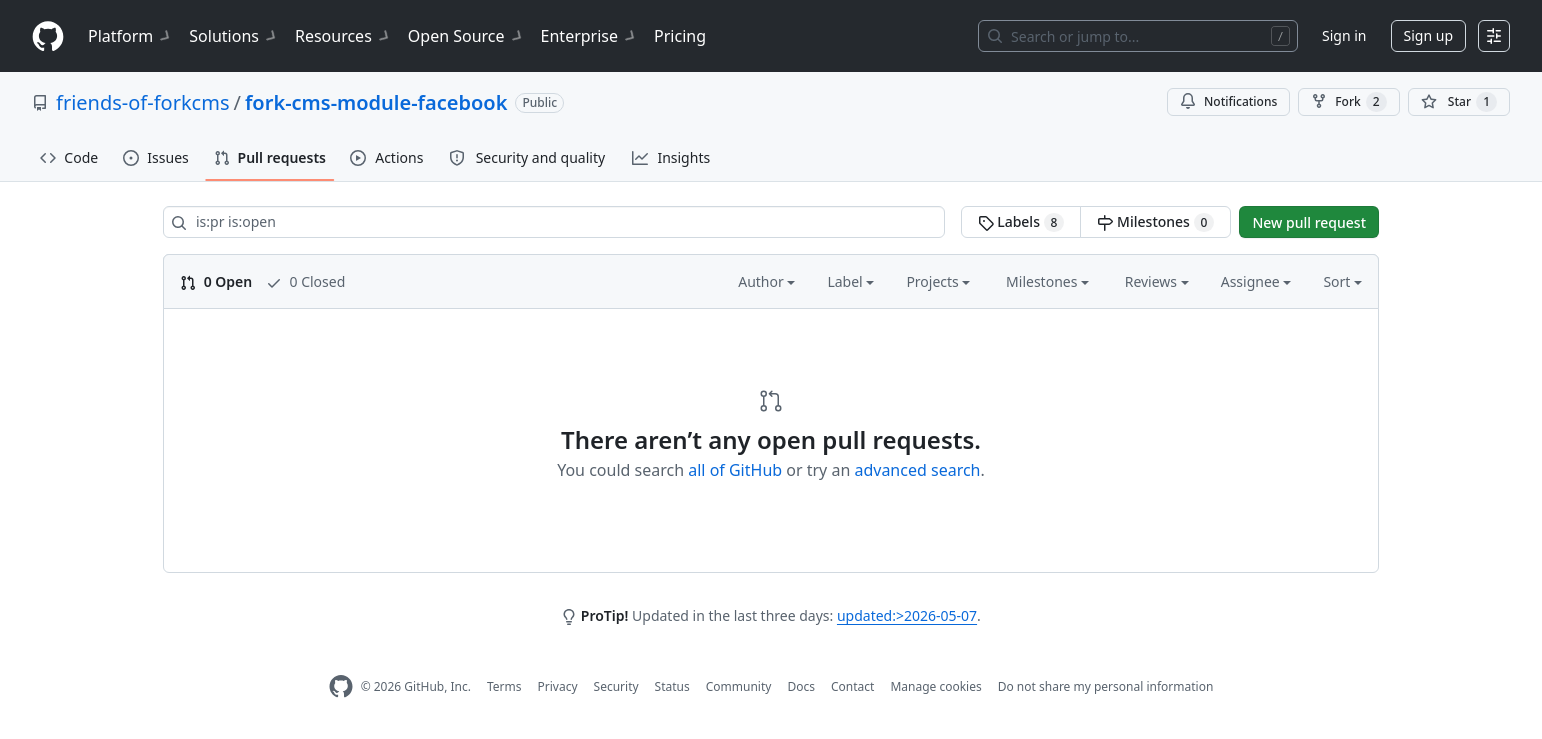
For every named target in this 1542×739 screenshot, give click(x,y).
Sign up (1428, 35)
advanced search (917, 470)
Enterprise (589, 36)
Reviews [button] (1157, 281)
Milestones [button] (1047, 281)
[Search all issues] (554, 222)
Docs (801, 686)
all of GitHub (735, 470)
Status (672, 686)
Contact (852, 686)
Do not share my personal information (1106, 686)
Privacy (558, 686)
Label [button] (850, 281)
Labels (1021, 222)
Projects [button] (938, 281)
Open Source (466, 36)
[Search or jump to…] (1138, 36)
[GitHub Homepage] (341, 686)
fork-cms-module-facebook (376, 102)
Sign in (1344, 35)
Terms (504, 686)
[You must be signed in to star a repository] (1459, 102)
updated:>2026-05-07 (907, 615)
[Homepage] (48, 36)
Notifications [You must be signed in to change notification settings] (1228, 101)
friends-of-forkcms (142, 102)
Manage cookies (935, 686)
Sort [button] (1342, 281)
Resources (343, 36)
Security (616, 686)
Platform (130, 36)
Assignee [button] (1256, 281)
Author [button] (766, 281)
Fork (1348, 102)
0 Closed (305, 281)
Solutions (234, 36)
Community (739, 686)
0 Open (216, 281)
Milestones (1155, 222)
